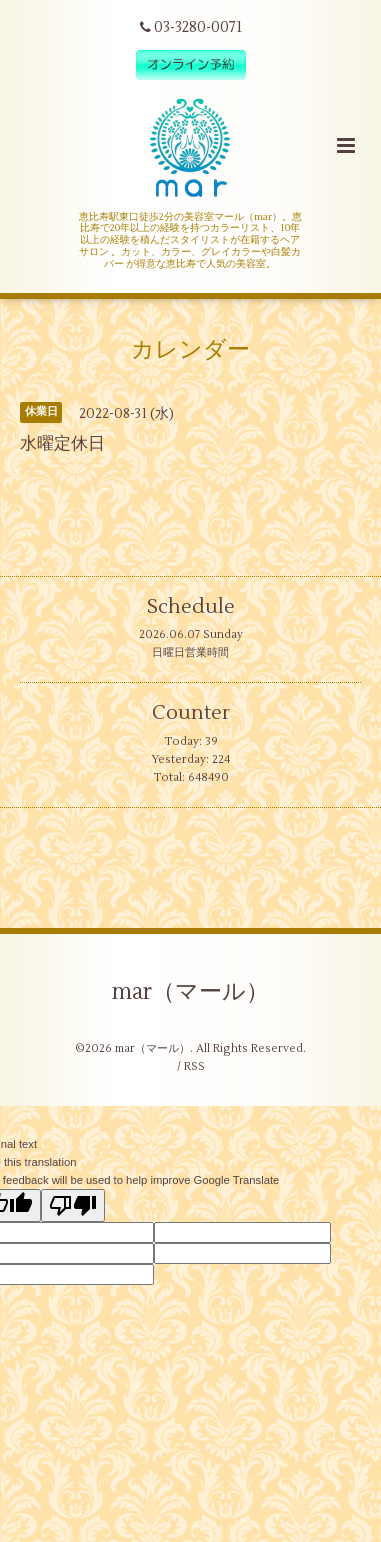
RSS (194, 1066)
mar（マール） (190, 992)
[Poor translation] (73, 1205)
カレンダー (190, 350)
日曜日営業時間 (190, 652)
